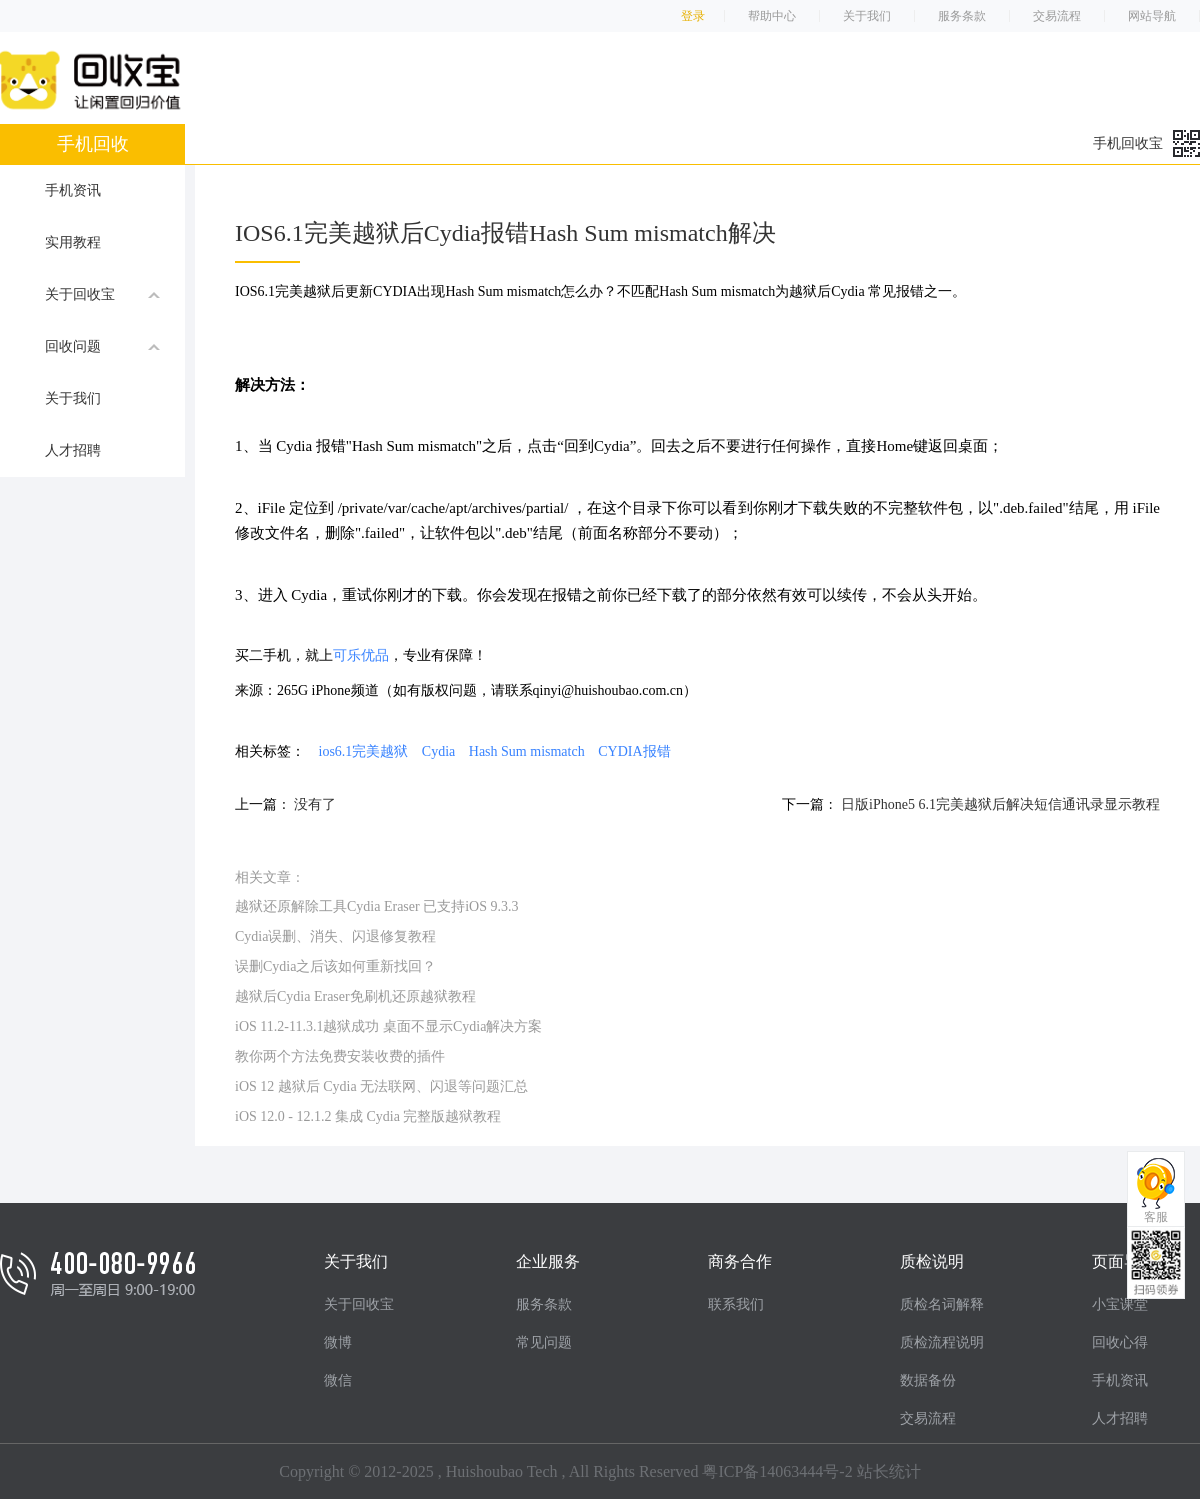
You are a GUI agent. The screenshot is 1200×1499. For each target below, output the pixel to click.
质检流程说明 (942, 1342)
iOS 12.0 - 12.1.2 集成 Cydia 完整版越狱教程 (368, 1116)
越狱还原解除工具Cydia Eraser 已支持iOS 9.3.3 (376, 906)
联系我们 (736, 1304)
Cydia (438, 751)
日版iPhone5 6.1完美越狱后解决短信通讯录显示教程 (1000, 804)
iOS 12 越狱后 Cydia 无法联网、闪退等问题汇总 (381, 1086)
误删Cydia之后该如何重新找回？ (335, 966)
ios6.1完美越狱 (364, 751)
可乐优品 (361, 655)
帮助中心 (772, 16)
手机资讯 (73, 190)
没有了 (315, 804)
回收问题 (102, 346)
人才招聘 (73, 450)
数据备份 (928, 1380)
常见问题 (544, 1342)
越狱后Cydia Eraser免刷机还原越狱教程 (355, 996)
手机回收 (93, 144)
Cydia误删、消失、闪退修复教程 (335, 936)
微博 (338, 1342)
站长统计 (889, 1471)
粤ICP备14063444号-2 (777, 1471)
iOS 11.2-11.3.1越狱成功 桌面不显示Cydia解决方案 (388, 1026)
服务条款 (962, 16)
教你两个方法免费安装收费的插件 (340, 1056)
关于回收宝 (102, 294)
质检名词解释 (942, 1304)
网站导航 (1152, 16)
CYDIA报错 (634, 751)
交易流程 (1057, 16)
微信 (338, 1380)
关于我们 (867, 16)
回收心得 (1120, 1342)
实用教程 (73, 242)
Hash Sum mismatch (527, 751)
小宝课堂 (1120, 1304)
